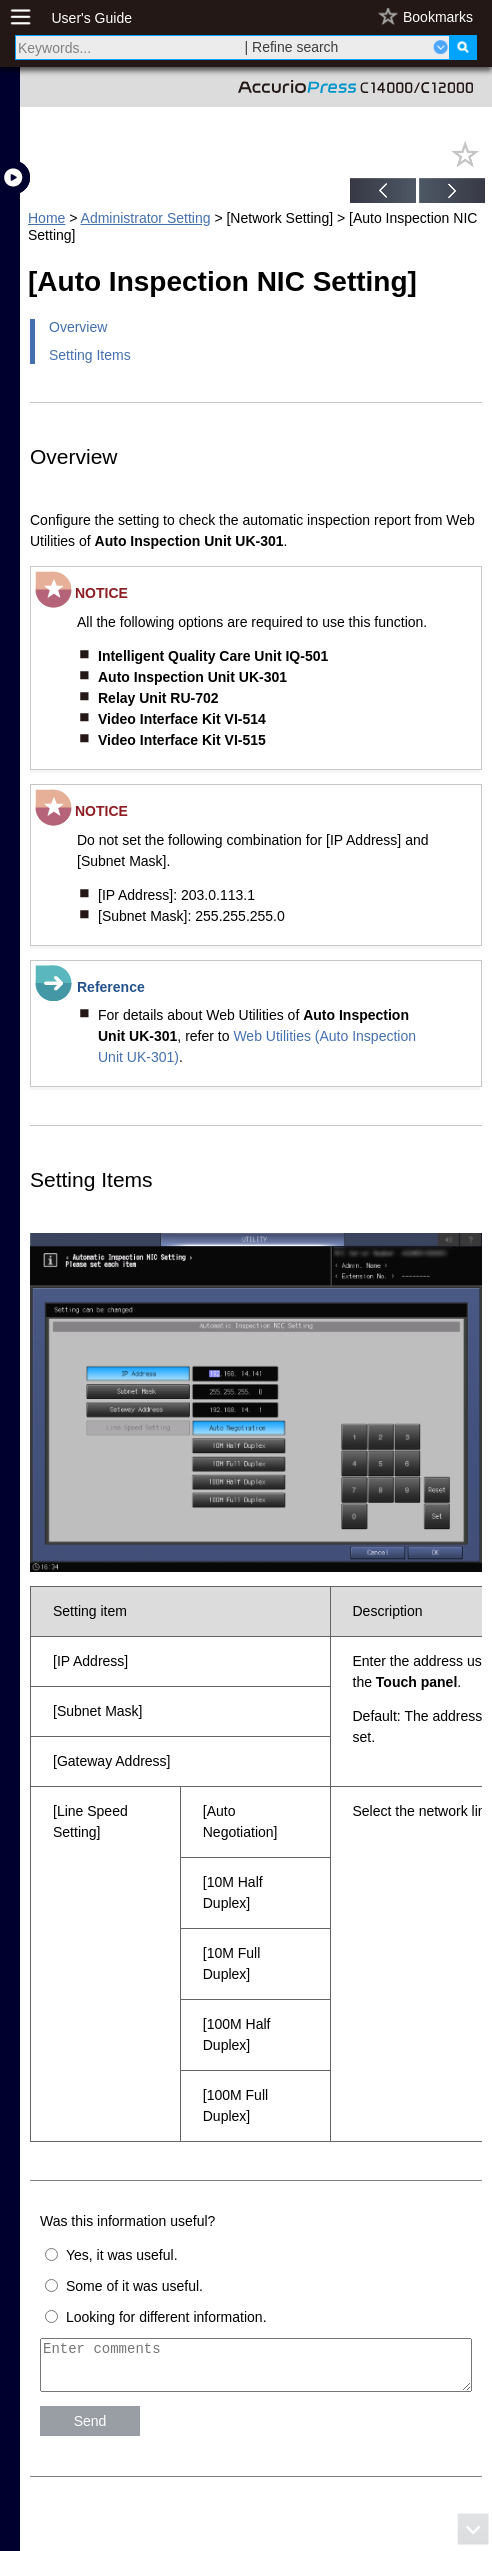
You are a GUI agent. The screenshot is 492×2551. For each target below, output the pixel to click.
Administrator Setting (146, 218)
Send (90, 2430)
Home (46, 218)
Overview (78, 327)
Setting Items (90, 355)
